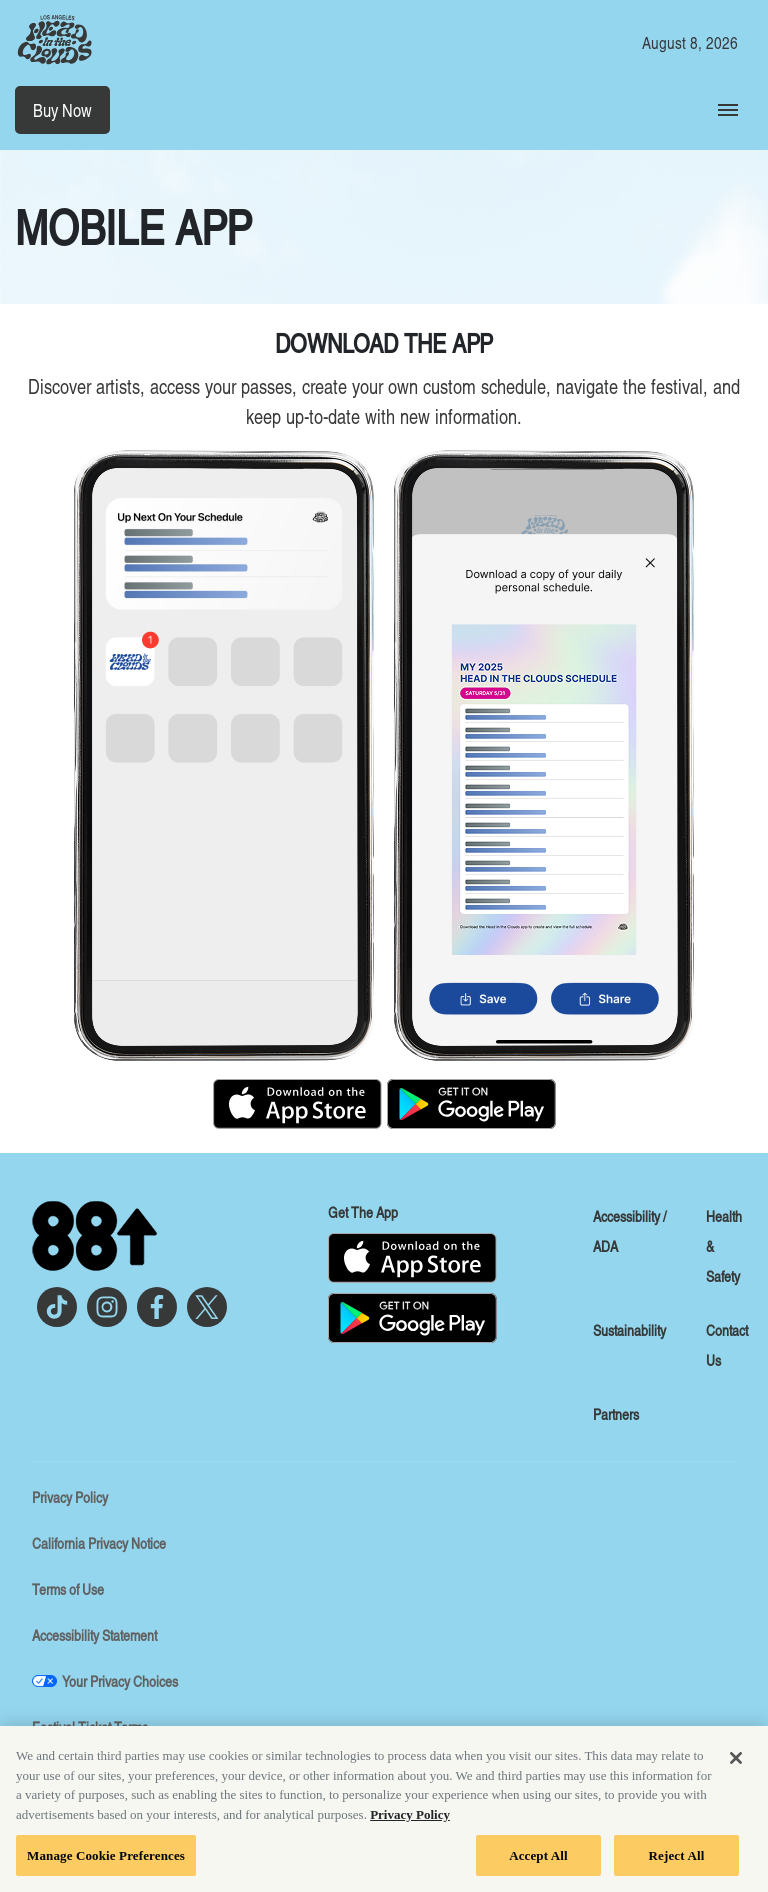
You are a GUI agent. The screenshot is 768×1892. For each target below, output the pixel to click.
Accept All (538, 1861)
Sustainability (629, 1330)
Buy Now (62, 110)
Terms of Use (68, 1589)
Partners (616, 1414)
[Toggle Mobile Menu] (728, 110)
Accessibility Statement (94, 1635)
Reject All (677, 1861)
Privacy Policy (70, 1497)
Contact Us (727, 1345)
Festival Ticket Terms (90, 1727)
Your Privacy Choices (120, 1681)
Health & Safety (724, 1246)
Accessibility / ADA (629, 1231)
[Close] (736, 1765)
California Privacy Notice (99, 1543)
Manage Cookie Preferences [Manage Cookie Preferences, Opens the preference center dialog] (106, 1861)
